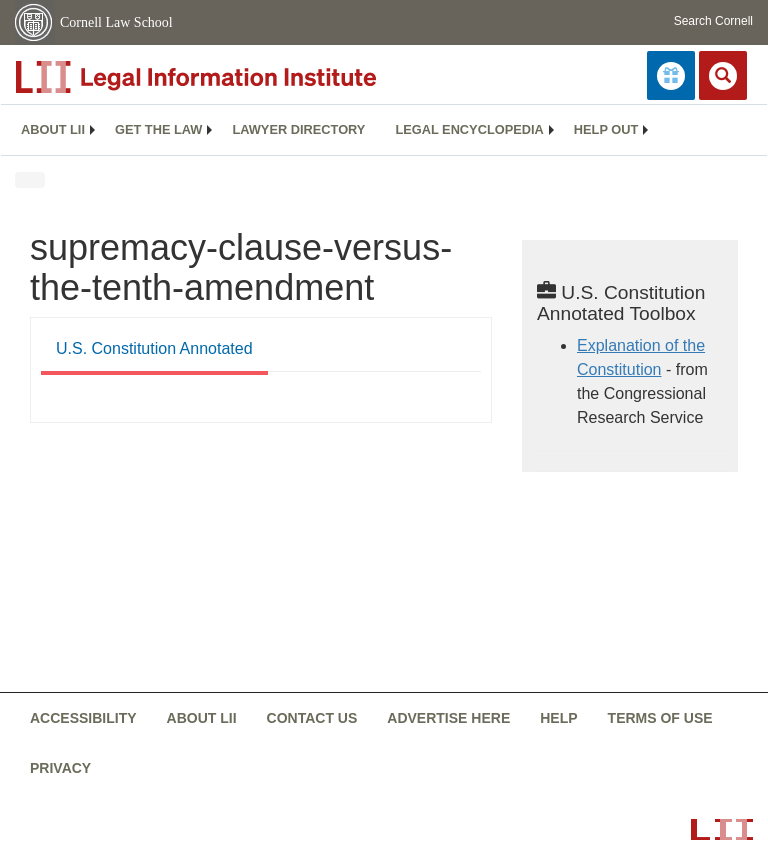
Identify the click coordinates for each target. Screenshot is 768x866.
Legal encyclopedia (469, 129)
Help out (606, 129)
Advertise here (448, 718)
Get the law (158, 129)
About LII (53, 129)
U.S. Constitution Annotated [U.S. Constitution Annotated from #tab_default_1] (154, 348)
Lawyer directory (298, 129)
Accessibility (83, 718)
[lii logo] (240, 77)
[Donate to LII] (671, 75)
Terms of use (660, 718)
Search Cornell (713, 21)
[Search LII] (723, 75)
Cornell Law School (116, 22)
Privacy (60, 768)
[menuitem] (53, 130)
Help (558, 718)
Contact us (312, 718)
